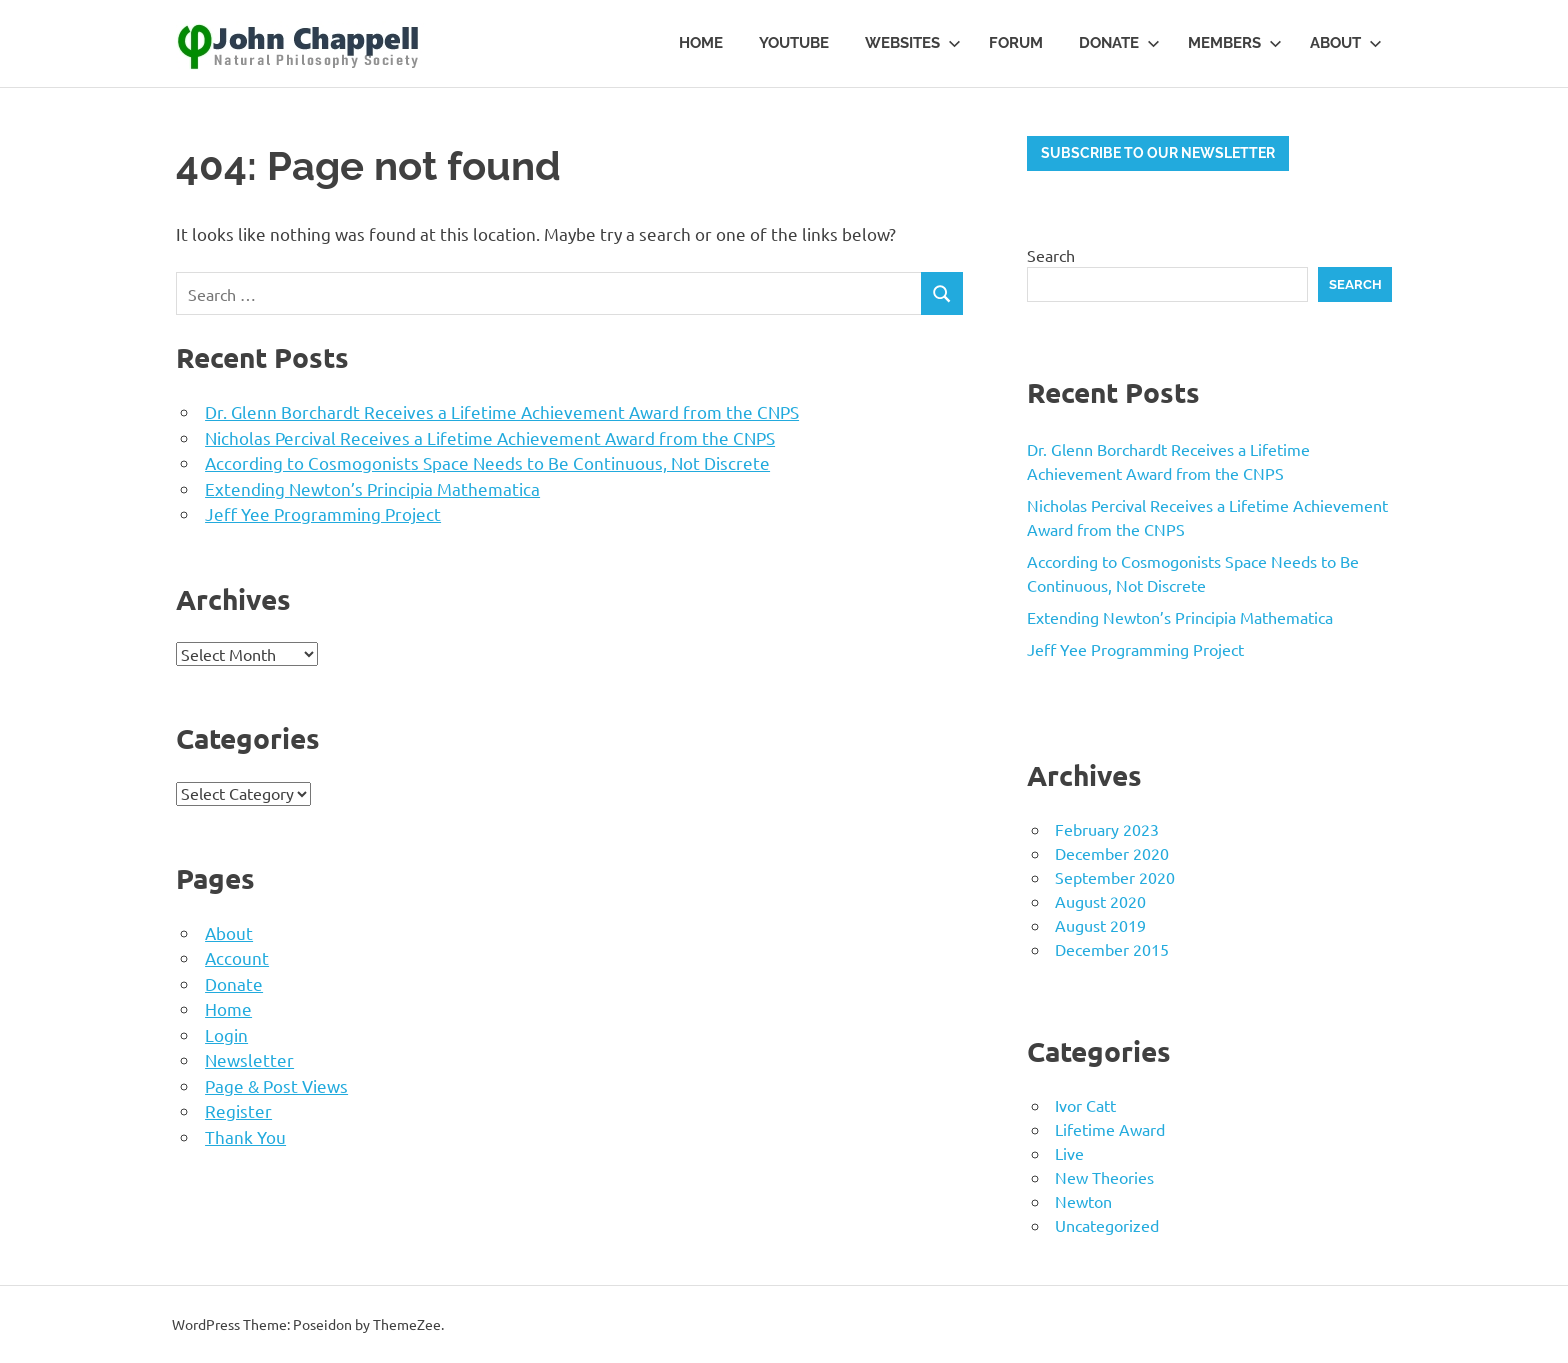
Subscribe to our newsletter (1158, 153)
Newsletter (249, 1059)
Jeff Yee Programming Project (323, 513)
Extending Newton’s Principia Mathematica (372, 488)
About (1346, 43)
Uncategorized (1107, 1225)
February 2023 (1107, 829)
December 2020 (1112, 853)
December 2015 (1112, 949)
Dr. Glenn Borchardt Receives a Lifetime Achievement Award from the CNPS (502, 411)
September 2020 (1115, 877)
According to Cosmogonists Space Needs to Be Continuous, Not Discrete (487, 462)
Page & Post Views (276, 1085)
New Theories (1104, 1177)
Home (701, 43)
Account (237, 957)
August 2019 (1100, 925)
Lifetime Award (1110, 1129)
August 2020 (1100, 901)
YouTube (794, 43)
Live (1069, 1153)
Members (1235, 43)
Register (238, 1110)
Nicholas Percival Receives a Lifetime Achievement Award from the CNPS (490, 437)
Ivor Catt (1085, 1105)
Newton (1083, 1201)
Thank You (245, 1136)
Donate (1119, 43)
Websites (913, 43)
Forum (1016, 43)
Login (226, 1034)
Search (1051, 255)
